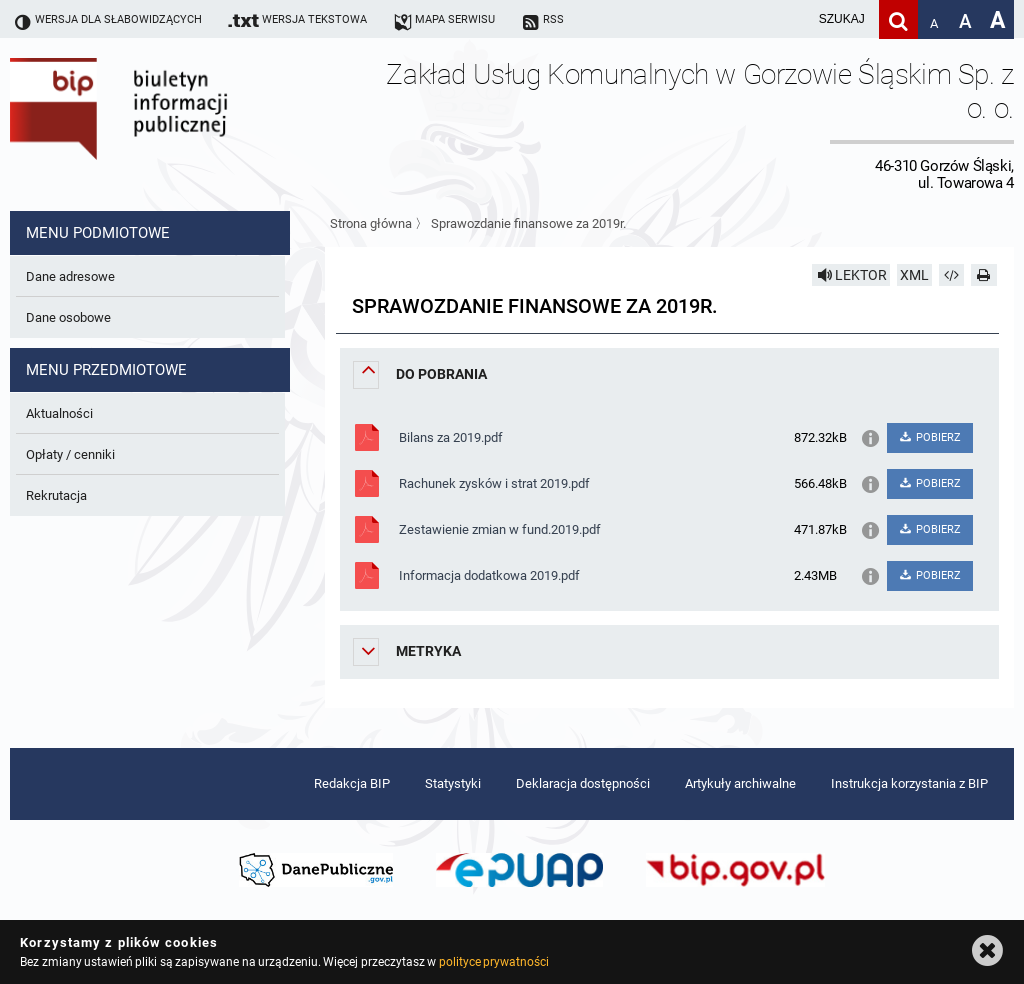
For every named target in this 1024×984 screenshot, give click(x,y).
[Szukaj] (898, 19)
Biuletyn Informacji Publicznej (175, 124)
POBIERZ (929, 437)
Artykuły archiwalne (740, 783)
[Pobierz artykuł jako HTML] (952, 275)
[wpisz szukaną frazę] (792, 19)
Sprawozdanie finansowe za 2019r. (528, 223)
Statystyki (453, 783)
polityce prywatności (494, 962)
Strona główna (371, 223)
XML (914, 275)
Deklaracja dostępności (583, 783)
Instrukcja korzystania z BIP (909, 783)
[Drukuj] (984, 275)
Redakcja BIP (352, 783)
